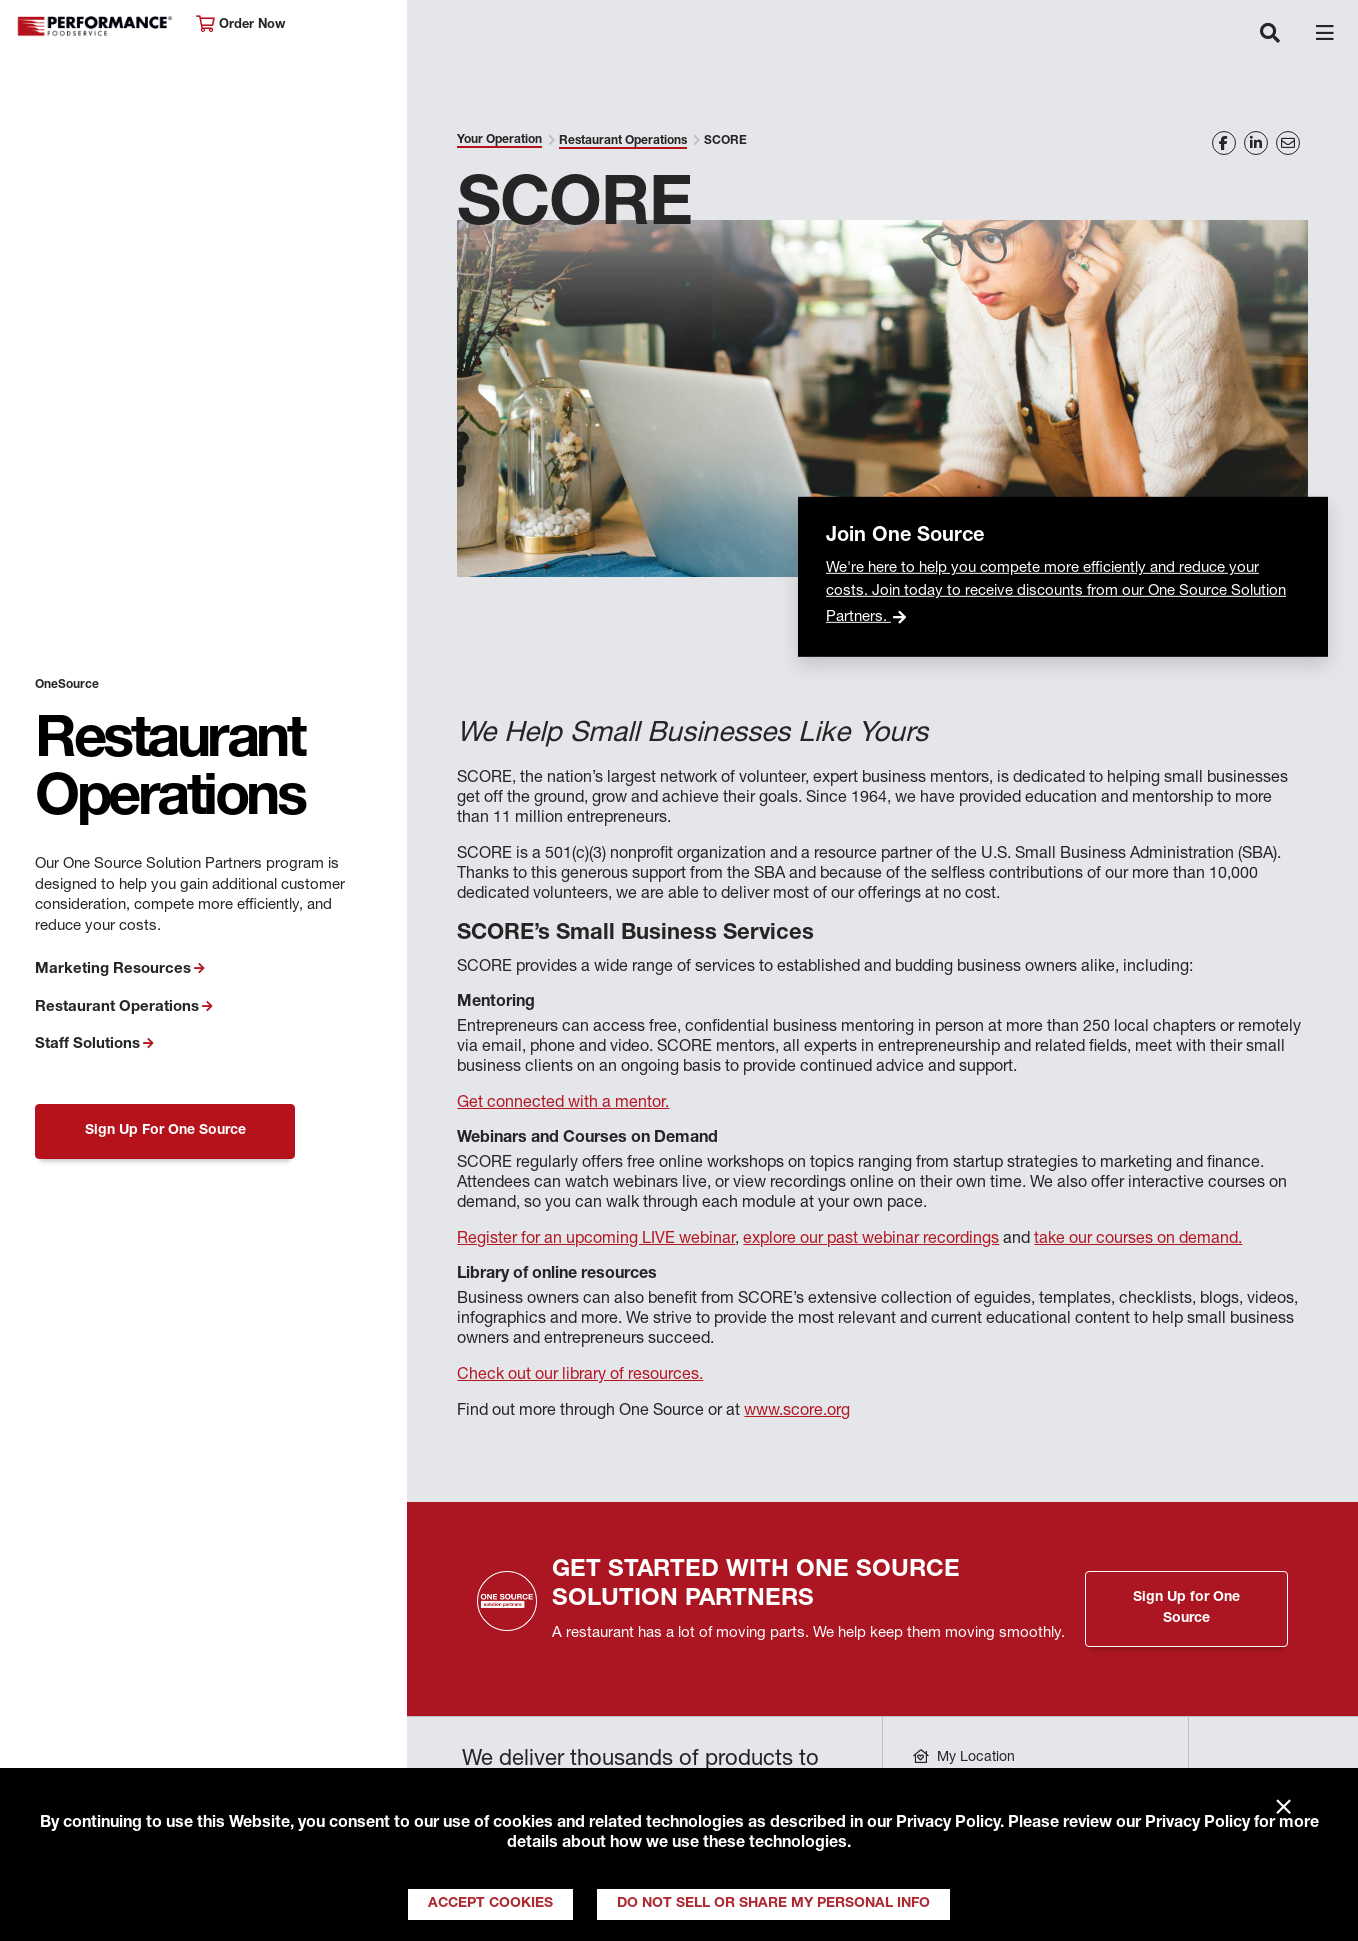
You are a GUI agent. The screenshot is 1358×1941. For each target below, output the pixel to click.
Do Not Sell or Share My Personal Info (773, 1904)
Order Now (240, 24)
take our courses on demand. (1138, 1240)
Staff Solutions (87, 1044)
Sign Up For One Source (165, 1131)
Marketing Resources (113, 969)
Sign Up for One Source (1186, 1608)
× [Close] (1283, 1808)
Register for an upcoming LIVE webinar (596, 1240)
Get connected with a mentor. (563, 1104)
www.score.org (797, 1412)
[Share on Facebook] (1224, 143)
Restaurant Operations (117, 1007)
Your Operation (499, 140)
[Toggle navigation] (1270, 35)
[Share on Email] (1288, 143)
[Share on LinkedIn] (1256, 143)
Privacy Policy (948, 1824)
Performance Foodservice (96, 26)
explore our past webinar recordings (871, 1240)
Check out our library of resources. (580, 1376)
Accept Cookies (490, 1904)
